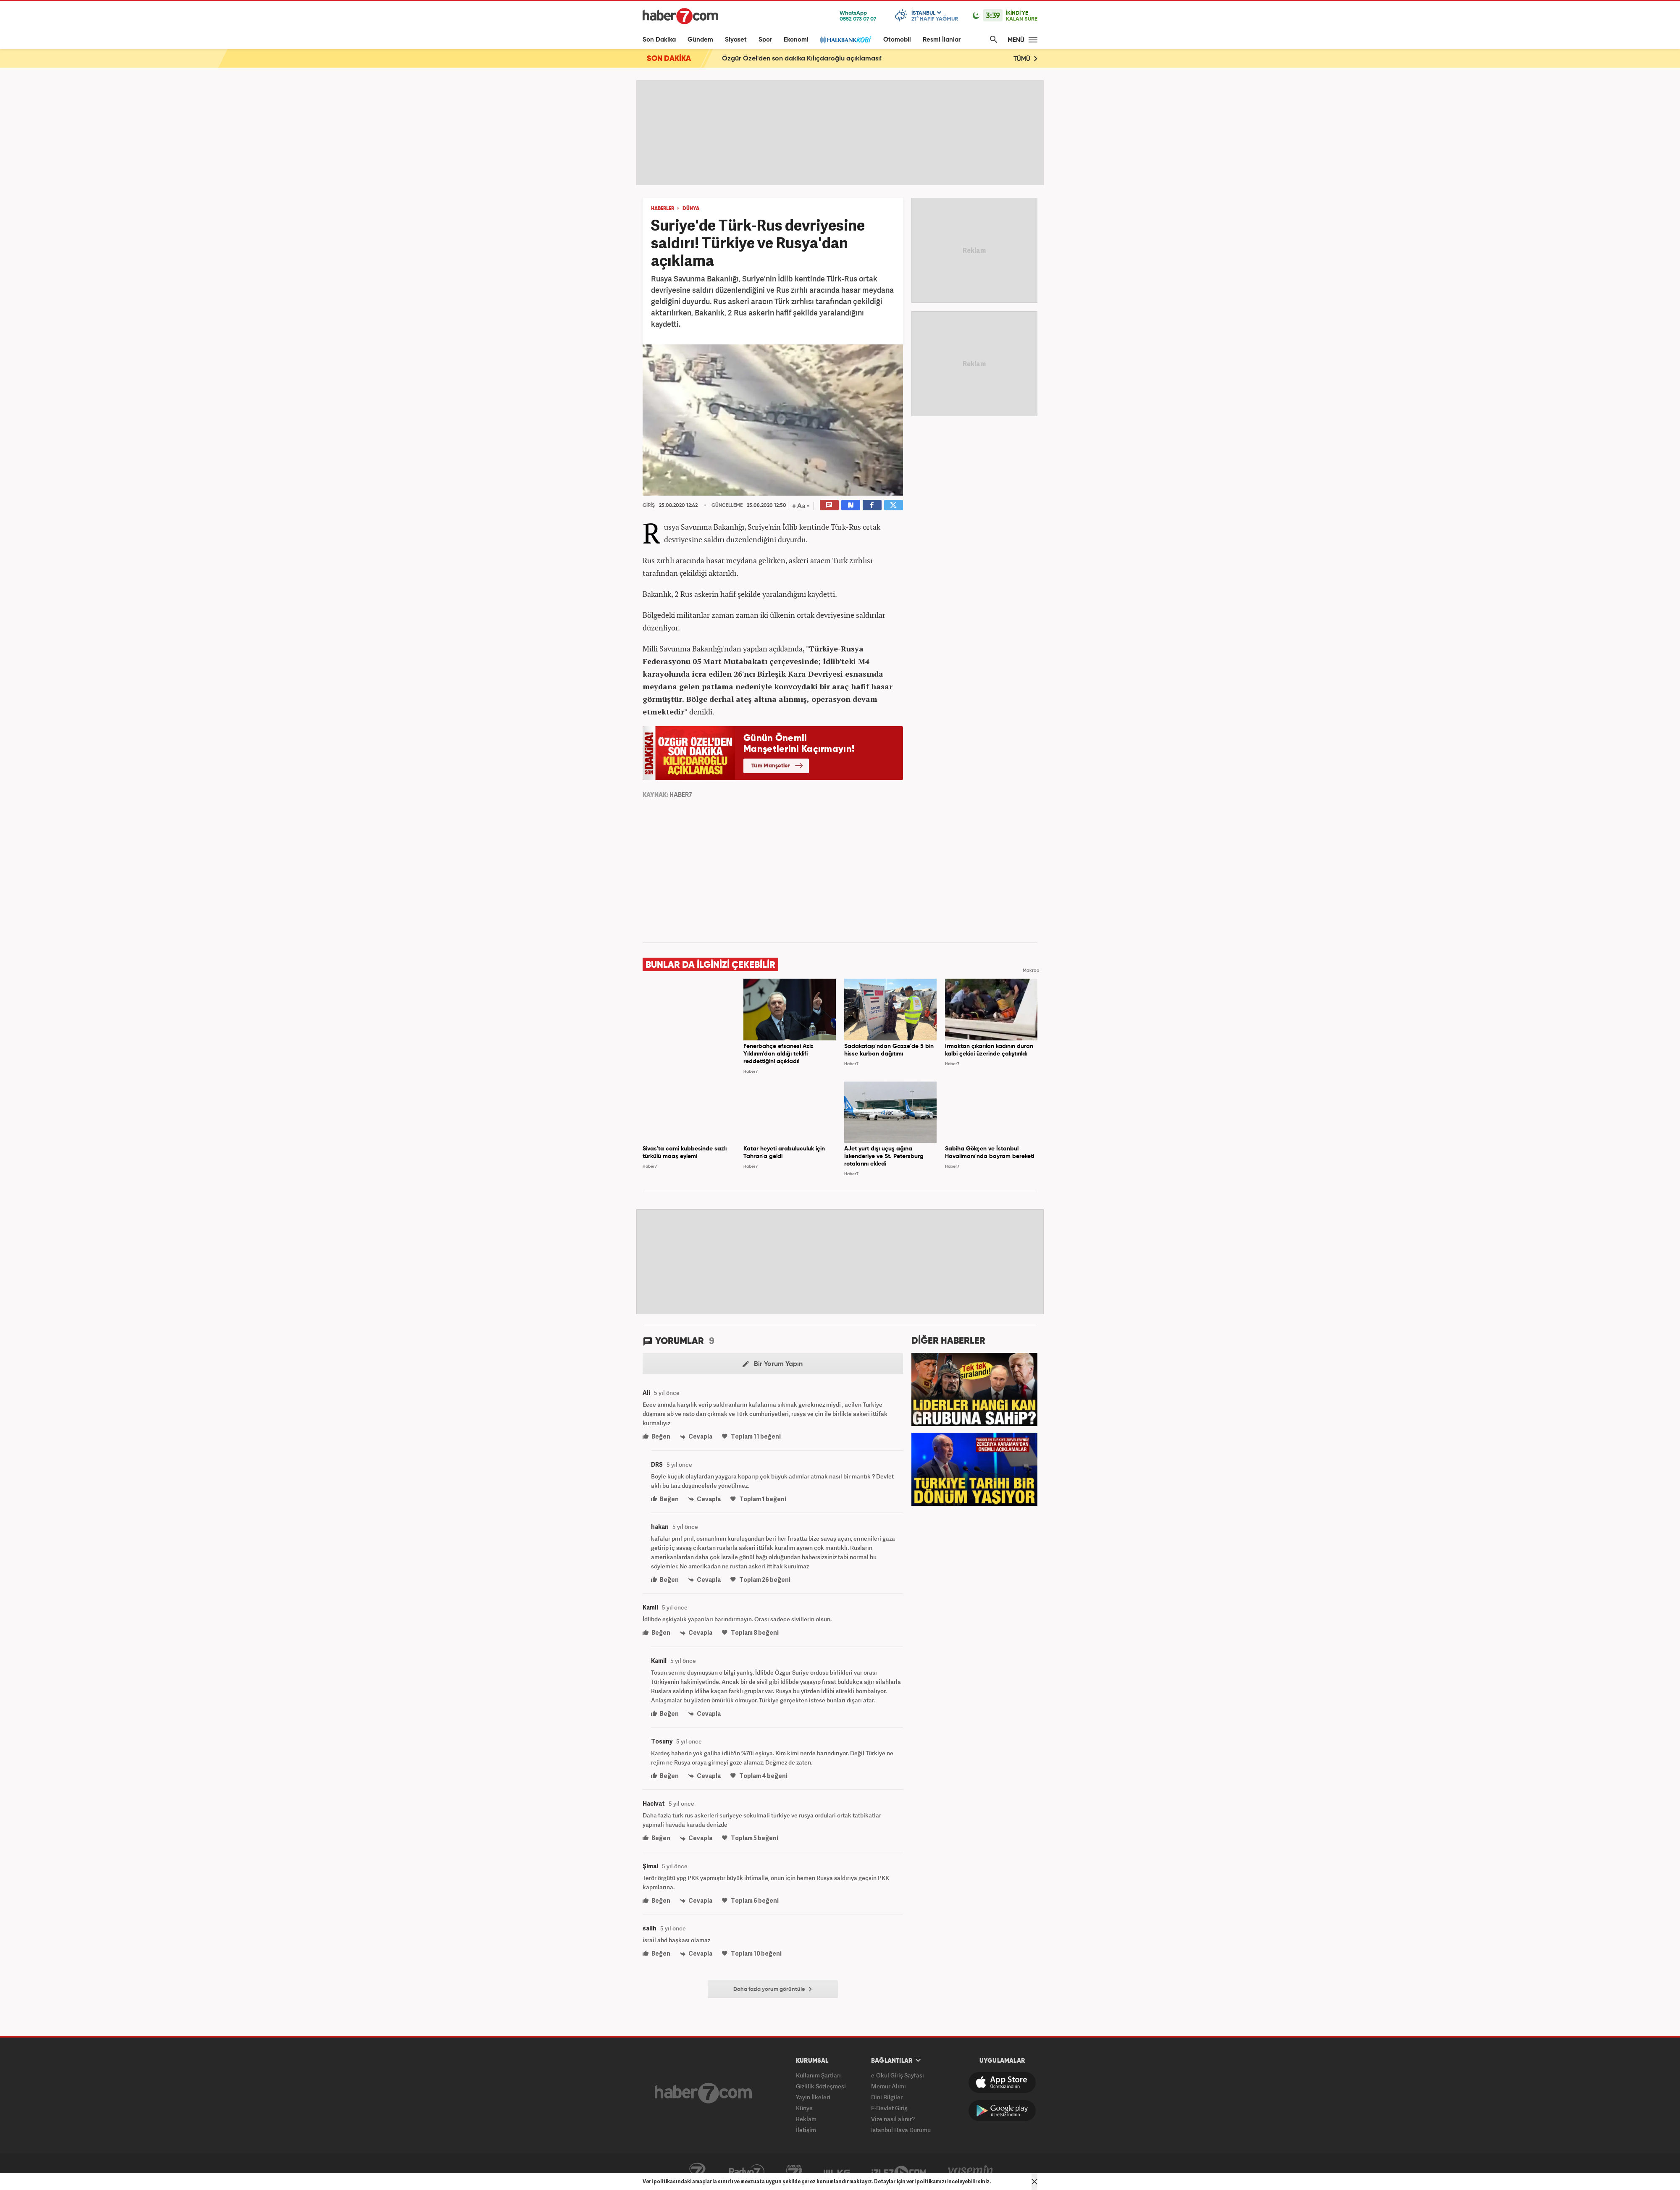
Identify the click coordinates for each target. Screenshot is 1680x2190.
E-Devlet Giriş (889, 2108)
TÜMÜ (1025, 58)
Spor (765, 40)
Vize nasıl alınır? (893, 2119)
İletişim (806, 2130)
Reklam (806, 2119)
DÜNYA (690, 208)
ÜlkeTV (837, 2172)
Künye (804, 2108)
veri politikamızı (926, 2181)
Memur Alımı (888, 2086)
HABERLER (662, 208)
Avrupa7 (794, 2172)
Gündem (700, 40)
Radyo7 (746, 2172)
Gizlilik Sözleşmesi (821, 2086)
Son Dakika (659, 40)
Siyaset (736, 40)
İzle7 (899, 2172)
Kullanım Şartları (818, 2075)
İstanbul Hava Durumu (901, 2130)
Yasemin (971, 2172)
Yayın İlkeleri (813, 2097)
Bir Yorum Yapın (773, 1364)
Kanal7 (697, 2172)
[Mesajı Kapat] (1034, 2181)
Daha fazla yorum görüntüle (772, 1989)
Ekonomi (796, 40)
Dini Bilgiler (887, 2097)
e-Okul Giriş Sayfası (897, 2075)
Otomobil (897, 40)
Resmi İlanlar (942, 40)
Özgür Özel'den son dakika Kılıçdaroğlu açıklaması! (802, 58)
